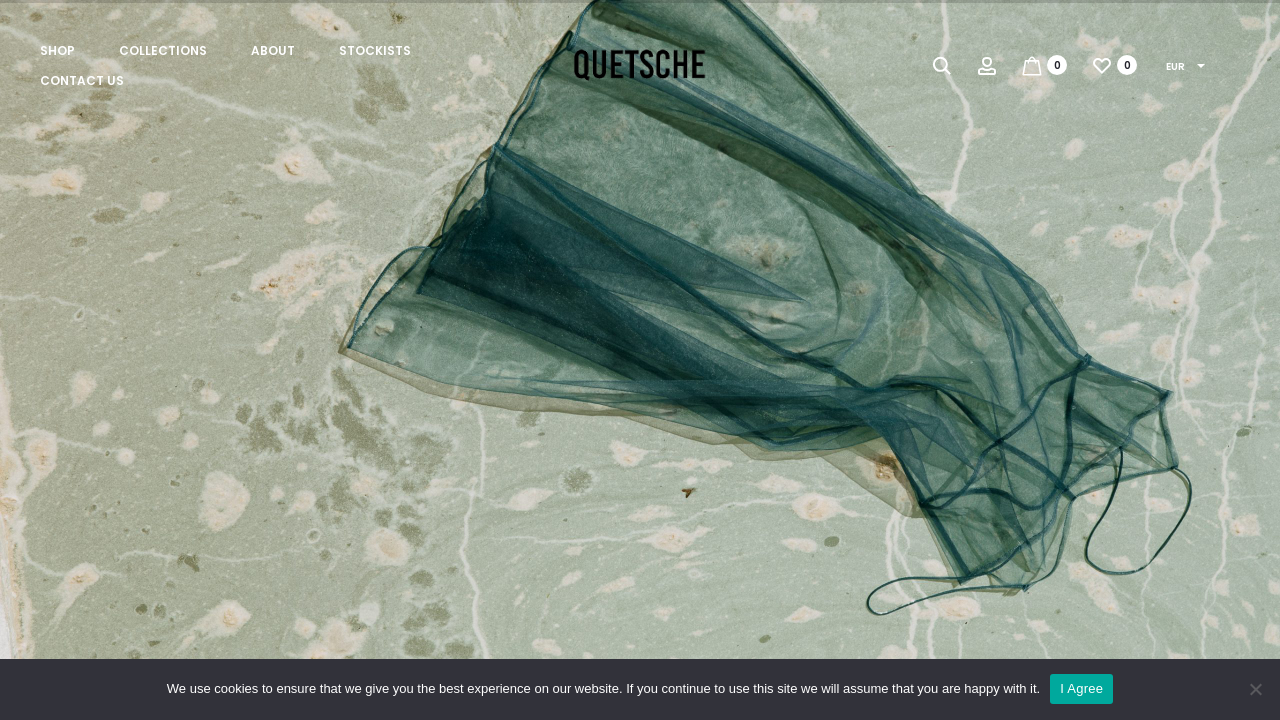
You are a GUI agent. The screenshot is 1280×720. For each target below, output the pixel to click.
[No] (1255, 689)
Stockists (375, 50)
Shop (57, 50)
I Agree (1081, 688)
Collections (163, 50)
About (273, 50)
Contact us (82, 80)
